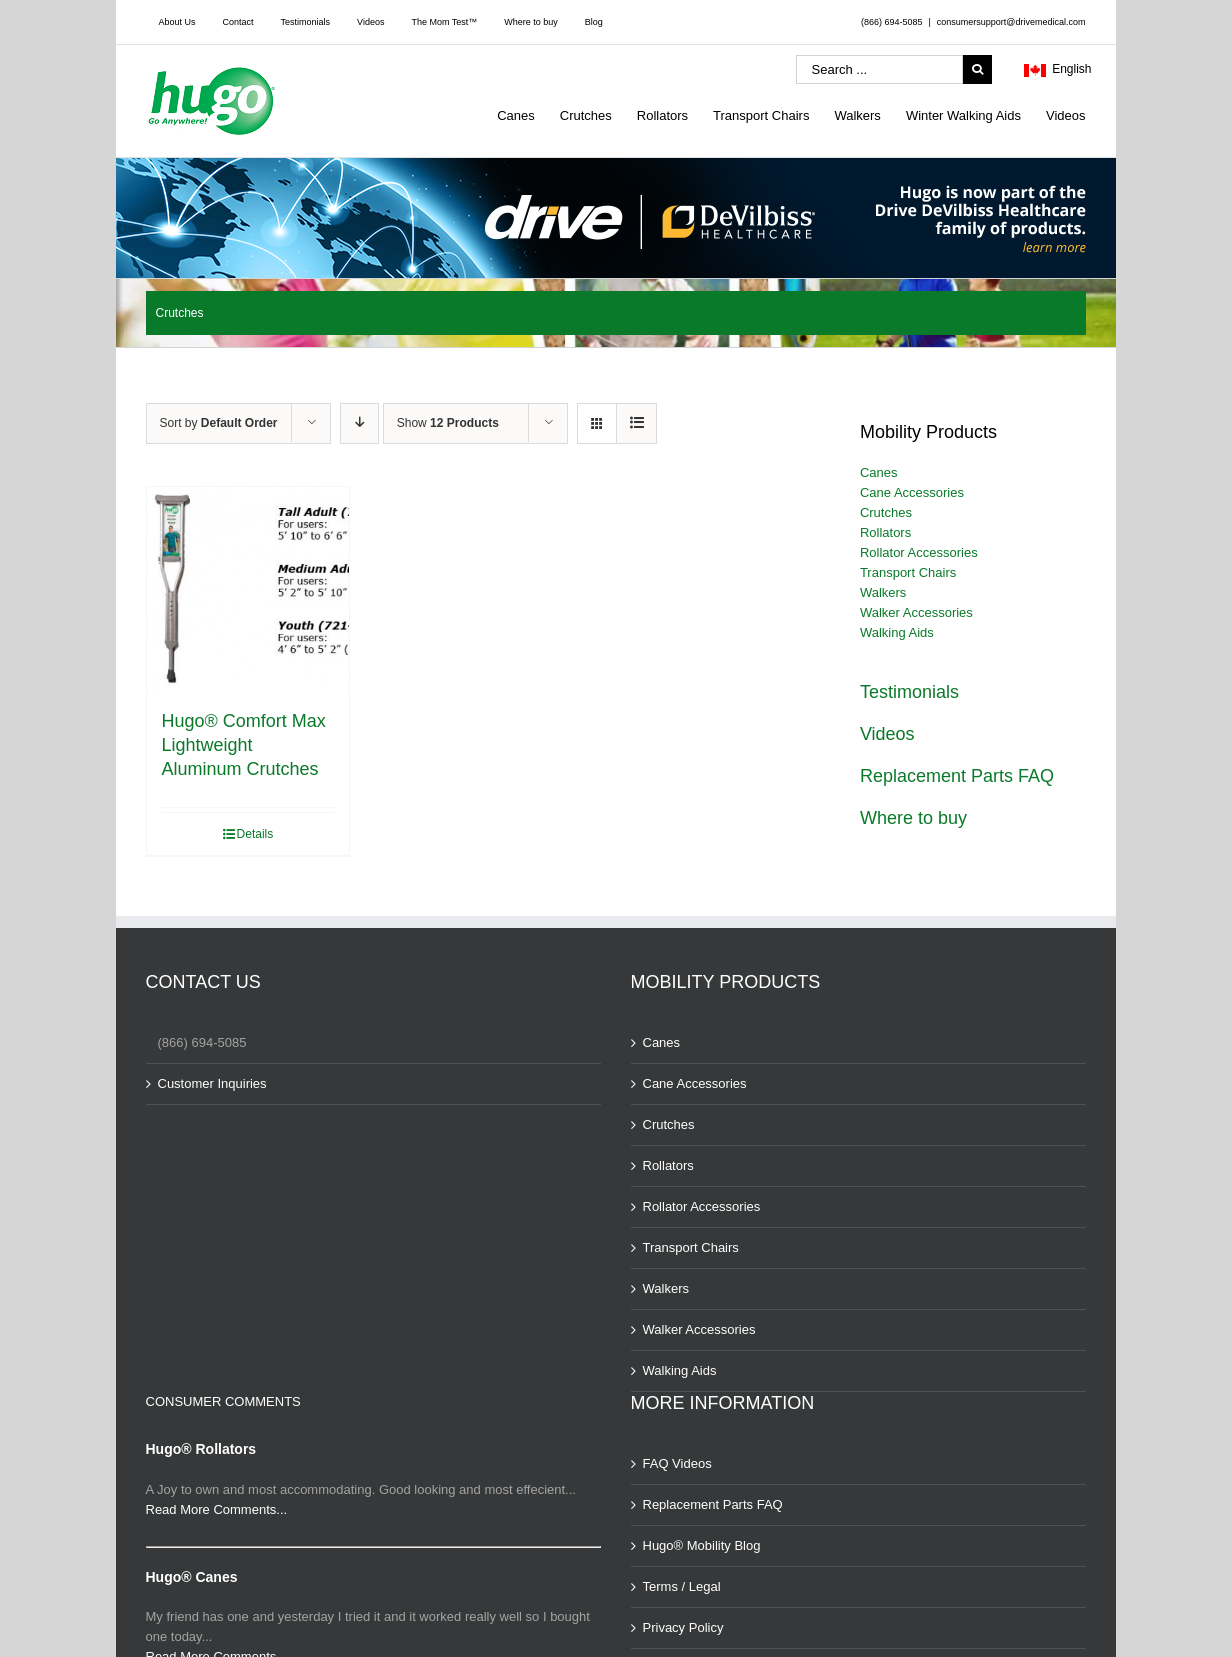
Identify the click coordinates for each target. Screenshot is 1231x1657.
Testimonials (909, 692)
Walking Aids (897, 632)
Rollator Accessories (919, 552)
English (1058, 71)
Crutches (886, 512)
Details (255, 834)
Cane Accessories (912, 492)
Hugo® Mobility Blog (702, 1545)
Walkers (883, 592)
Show (448, 423)
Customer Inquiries (212, 1083)
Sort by (219, 423)
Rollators (885, 532)
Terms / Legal (682, 1586)
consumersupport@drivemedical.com (1011, 22)
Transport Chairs (908, 572)
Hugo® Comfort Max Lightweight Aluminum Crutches (244, 745)
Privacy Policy (683, 1627)
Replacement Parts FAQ (957, 776)
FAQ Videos (677, 1463)
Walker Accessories (916, 612)
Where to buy (913, 818)
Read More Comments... (217, 1509)
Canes (879, 472)
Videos (887, 734)
